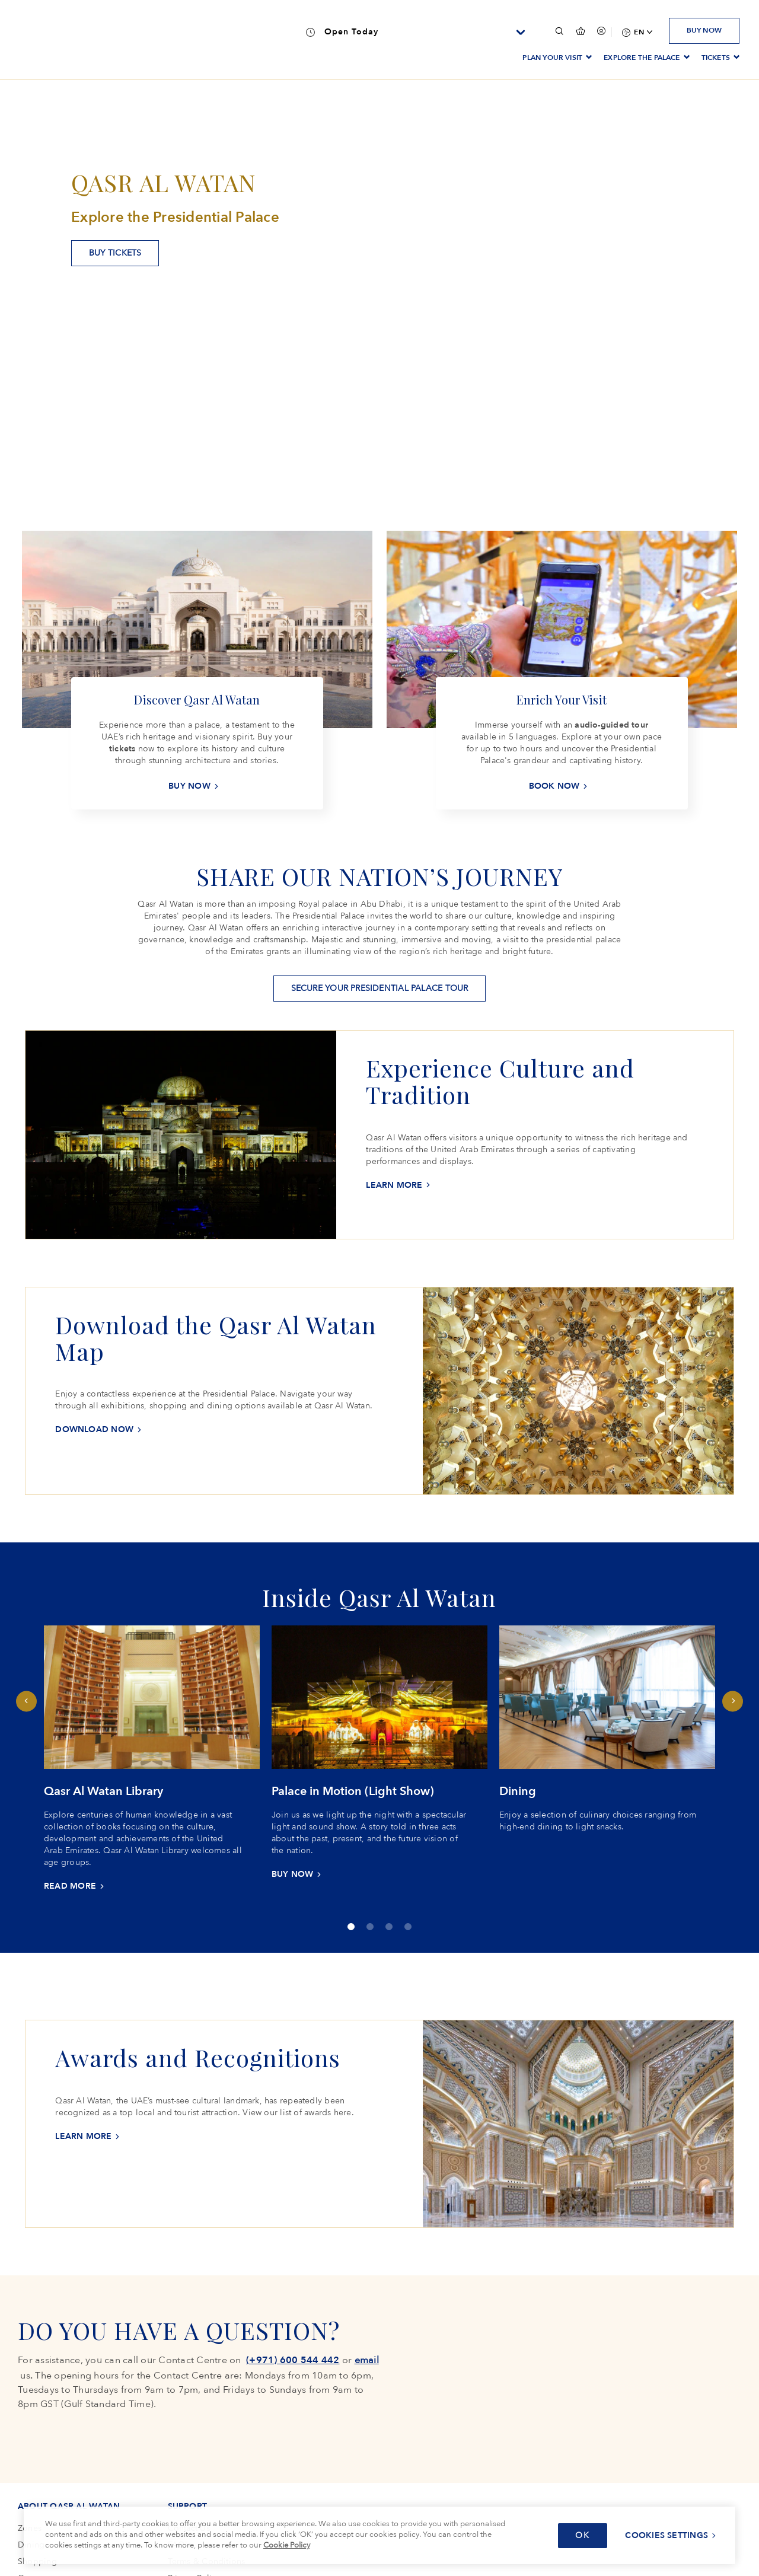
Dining (517, 1791)
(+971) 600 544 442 (293, 2360)
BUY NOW (704, 30)
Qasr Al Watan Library (103, 1791)
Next (732, 1701)
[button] (559, 31)
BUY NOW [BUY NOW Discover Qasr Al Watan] (189, 786)
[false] (580, 31)
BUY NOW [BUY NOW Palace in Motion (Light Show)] (293, 1874)
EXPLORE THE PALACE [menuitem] (642, 57)
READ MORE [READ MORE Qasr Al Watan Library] (70, 1886)
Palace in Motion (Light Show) (353, 1791)
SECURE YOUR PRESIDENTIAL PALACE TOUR (379, 988)
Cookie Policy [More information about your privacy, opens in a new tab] (286, 2545)
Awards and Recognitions (197, 2057)
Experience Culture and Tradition (500, 1081)
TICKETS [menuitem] (715, 57)
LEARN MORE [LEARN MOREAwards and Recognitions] (83, 2136)
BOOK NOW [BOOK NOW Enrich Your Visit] (554, 786)
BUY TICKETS (115, 253)
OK (582, 2535)
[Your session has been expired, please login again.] (601, 31)
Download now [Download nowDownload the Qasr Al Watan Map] (94, 1429)
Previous (26, 1701)
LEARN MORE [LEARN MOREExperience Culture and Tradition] (394, 1185)
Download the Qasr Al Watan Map (216, 1337)
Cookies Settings (666, 2535)
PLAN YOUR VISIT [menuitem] (552, 57)
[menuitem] (636, 32)
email (367, 2360)
